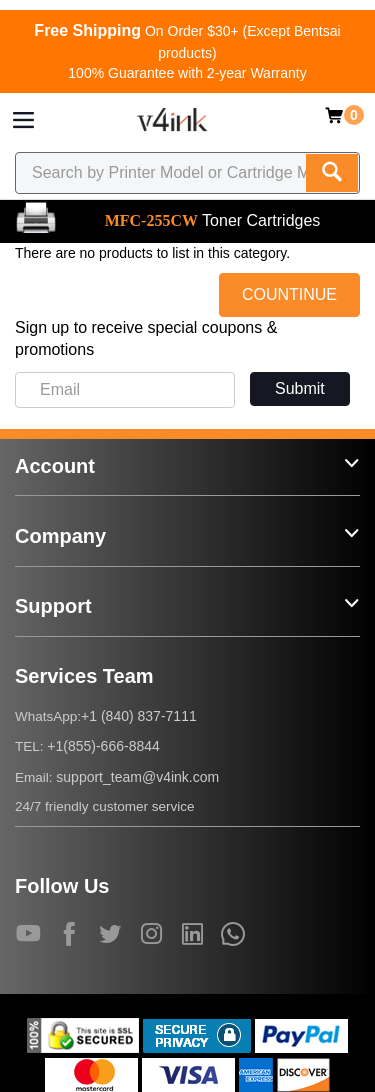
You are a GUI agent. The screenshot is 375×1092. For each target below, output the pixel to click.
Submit (300, 388)
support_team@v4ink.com (137, 777)
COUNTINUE (289, 294)
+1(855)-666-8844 (103, 746)
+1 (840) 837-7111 (139, 716)
